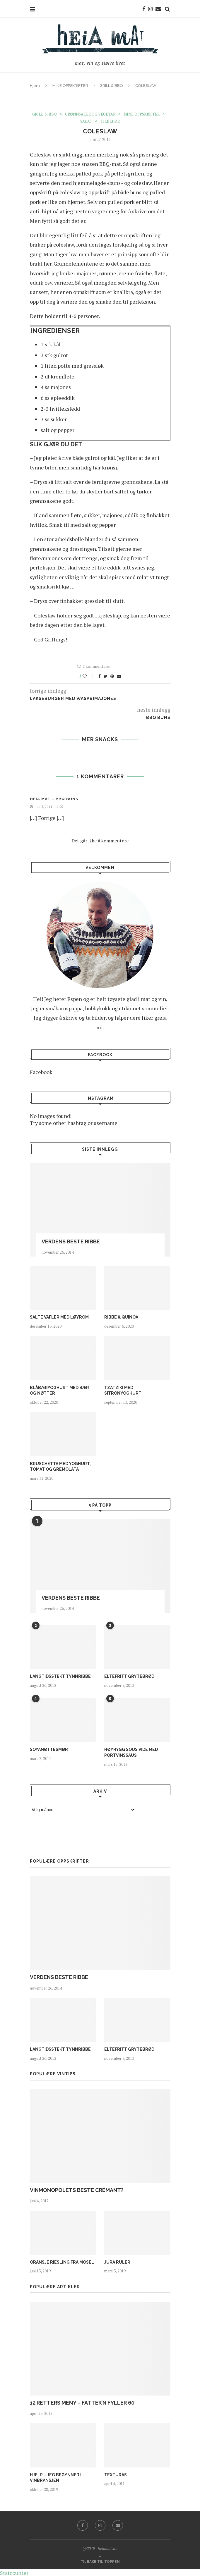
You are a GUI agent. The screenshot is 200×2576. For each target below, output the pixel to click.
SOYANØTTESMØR (49, 1749)
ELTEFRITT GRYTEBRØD (129, 1676)
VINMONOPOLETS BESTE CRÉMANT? (77, 2190)
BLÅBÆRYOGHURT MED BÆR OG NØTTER (59, 1390)
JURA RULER (117, 2262)
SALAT (86, 121)
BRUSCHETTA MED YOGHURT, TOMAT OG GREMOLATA (60, 1466)
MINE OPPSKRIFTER (70, 85)
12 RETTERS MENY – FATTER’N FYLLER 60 (82, 2402)
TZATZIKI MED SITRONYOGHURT (122, 1390)
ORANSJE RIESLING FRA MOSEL (62, 2262)
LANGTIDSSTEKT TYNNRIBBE (60, 1676)
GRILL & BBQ (111, 85)
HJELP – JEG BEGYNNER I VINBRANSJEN (55, 2477)
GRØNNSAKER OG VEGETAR (90, 114)
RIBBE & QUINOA (121, 1317)
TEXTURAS (115, 2474)
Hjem (35, 85)
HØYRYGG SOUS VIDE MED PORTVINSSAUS (131, 1752)
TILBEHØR (110, 121)
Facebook (41, 1072)
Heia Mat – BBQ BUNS (54, 799)
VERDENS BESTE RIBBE (71, 1241)
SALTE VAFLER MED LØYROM (59, 1317)
